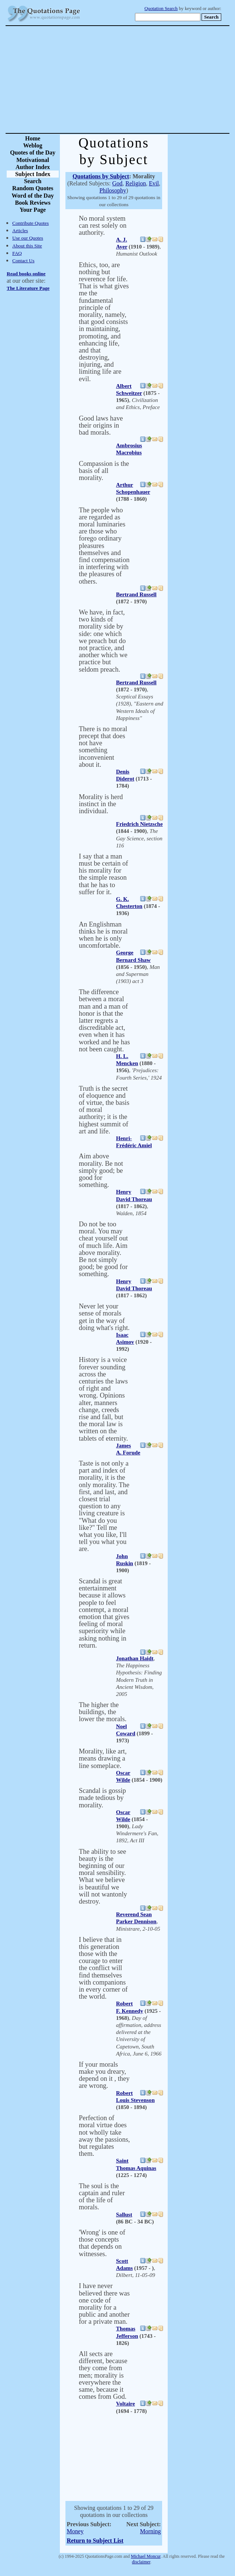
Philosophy (112, 190)
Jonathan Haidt (135, 1658)
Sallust (124, 2214)
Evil (154, 183)
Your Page (33, 210)
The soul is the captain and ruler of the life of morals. (102, 2196)
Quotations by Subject (101, 176)
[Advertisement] (143, 79)
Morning (150, 2531)
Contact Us (23, 260)
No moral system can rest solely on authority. (102, 225)
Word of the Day (33, 195)
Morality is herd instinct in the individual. (101, 804)
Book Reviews (33, 202)
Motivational (32, 160)
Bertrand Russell (136, 594)
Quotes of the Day (32, 152)
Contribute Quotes (30, 223)
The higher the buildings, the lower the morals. (102, 1712)
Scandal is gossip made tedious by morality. (102, 1797)
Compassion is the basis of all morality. (104, 470)
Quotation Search (161, 8)
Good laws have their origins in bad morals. (101, 425)
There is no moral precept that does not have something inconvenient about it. (103, 746)
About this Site (27, 246)
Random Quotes (33, 188)
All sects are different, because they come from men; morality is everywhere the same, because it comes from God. (103, 2375)
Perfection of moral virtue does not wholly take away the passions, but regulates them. (104, 2135)
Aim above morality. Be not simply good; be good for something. (101, 1170)
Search (33, 181)
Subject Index (33, 174)
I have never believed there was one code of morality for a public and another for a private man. (104, 2303)
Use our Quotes (27, 238)
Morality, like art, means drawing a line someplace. (103, 1758)
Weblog (32, 145)
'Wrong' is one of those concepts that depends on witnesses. (102, 2243)
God (117, 183)
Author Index (33, 167)
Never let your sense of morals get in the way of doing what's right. (104, 1316)
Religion (135, 183)
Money (75, 2531)
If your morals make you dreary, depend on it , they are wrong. (104, 2075)
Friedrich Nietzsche (139, 824)
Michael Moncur (146, 2556)
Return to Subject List (95, 2540)
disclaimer (141, 2561)
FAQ (17, 253)
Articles (20, 230)
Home (33, 138)
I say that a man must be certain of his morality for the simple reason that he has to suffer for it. (103, 874)
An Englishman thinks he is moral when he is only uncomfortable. (103, 935)
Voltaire (125, 2404)
